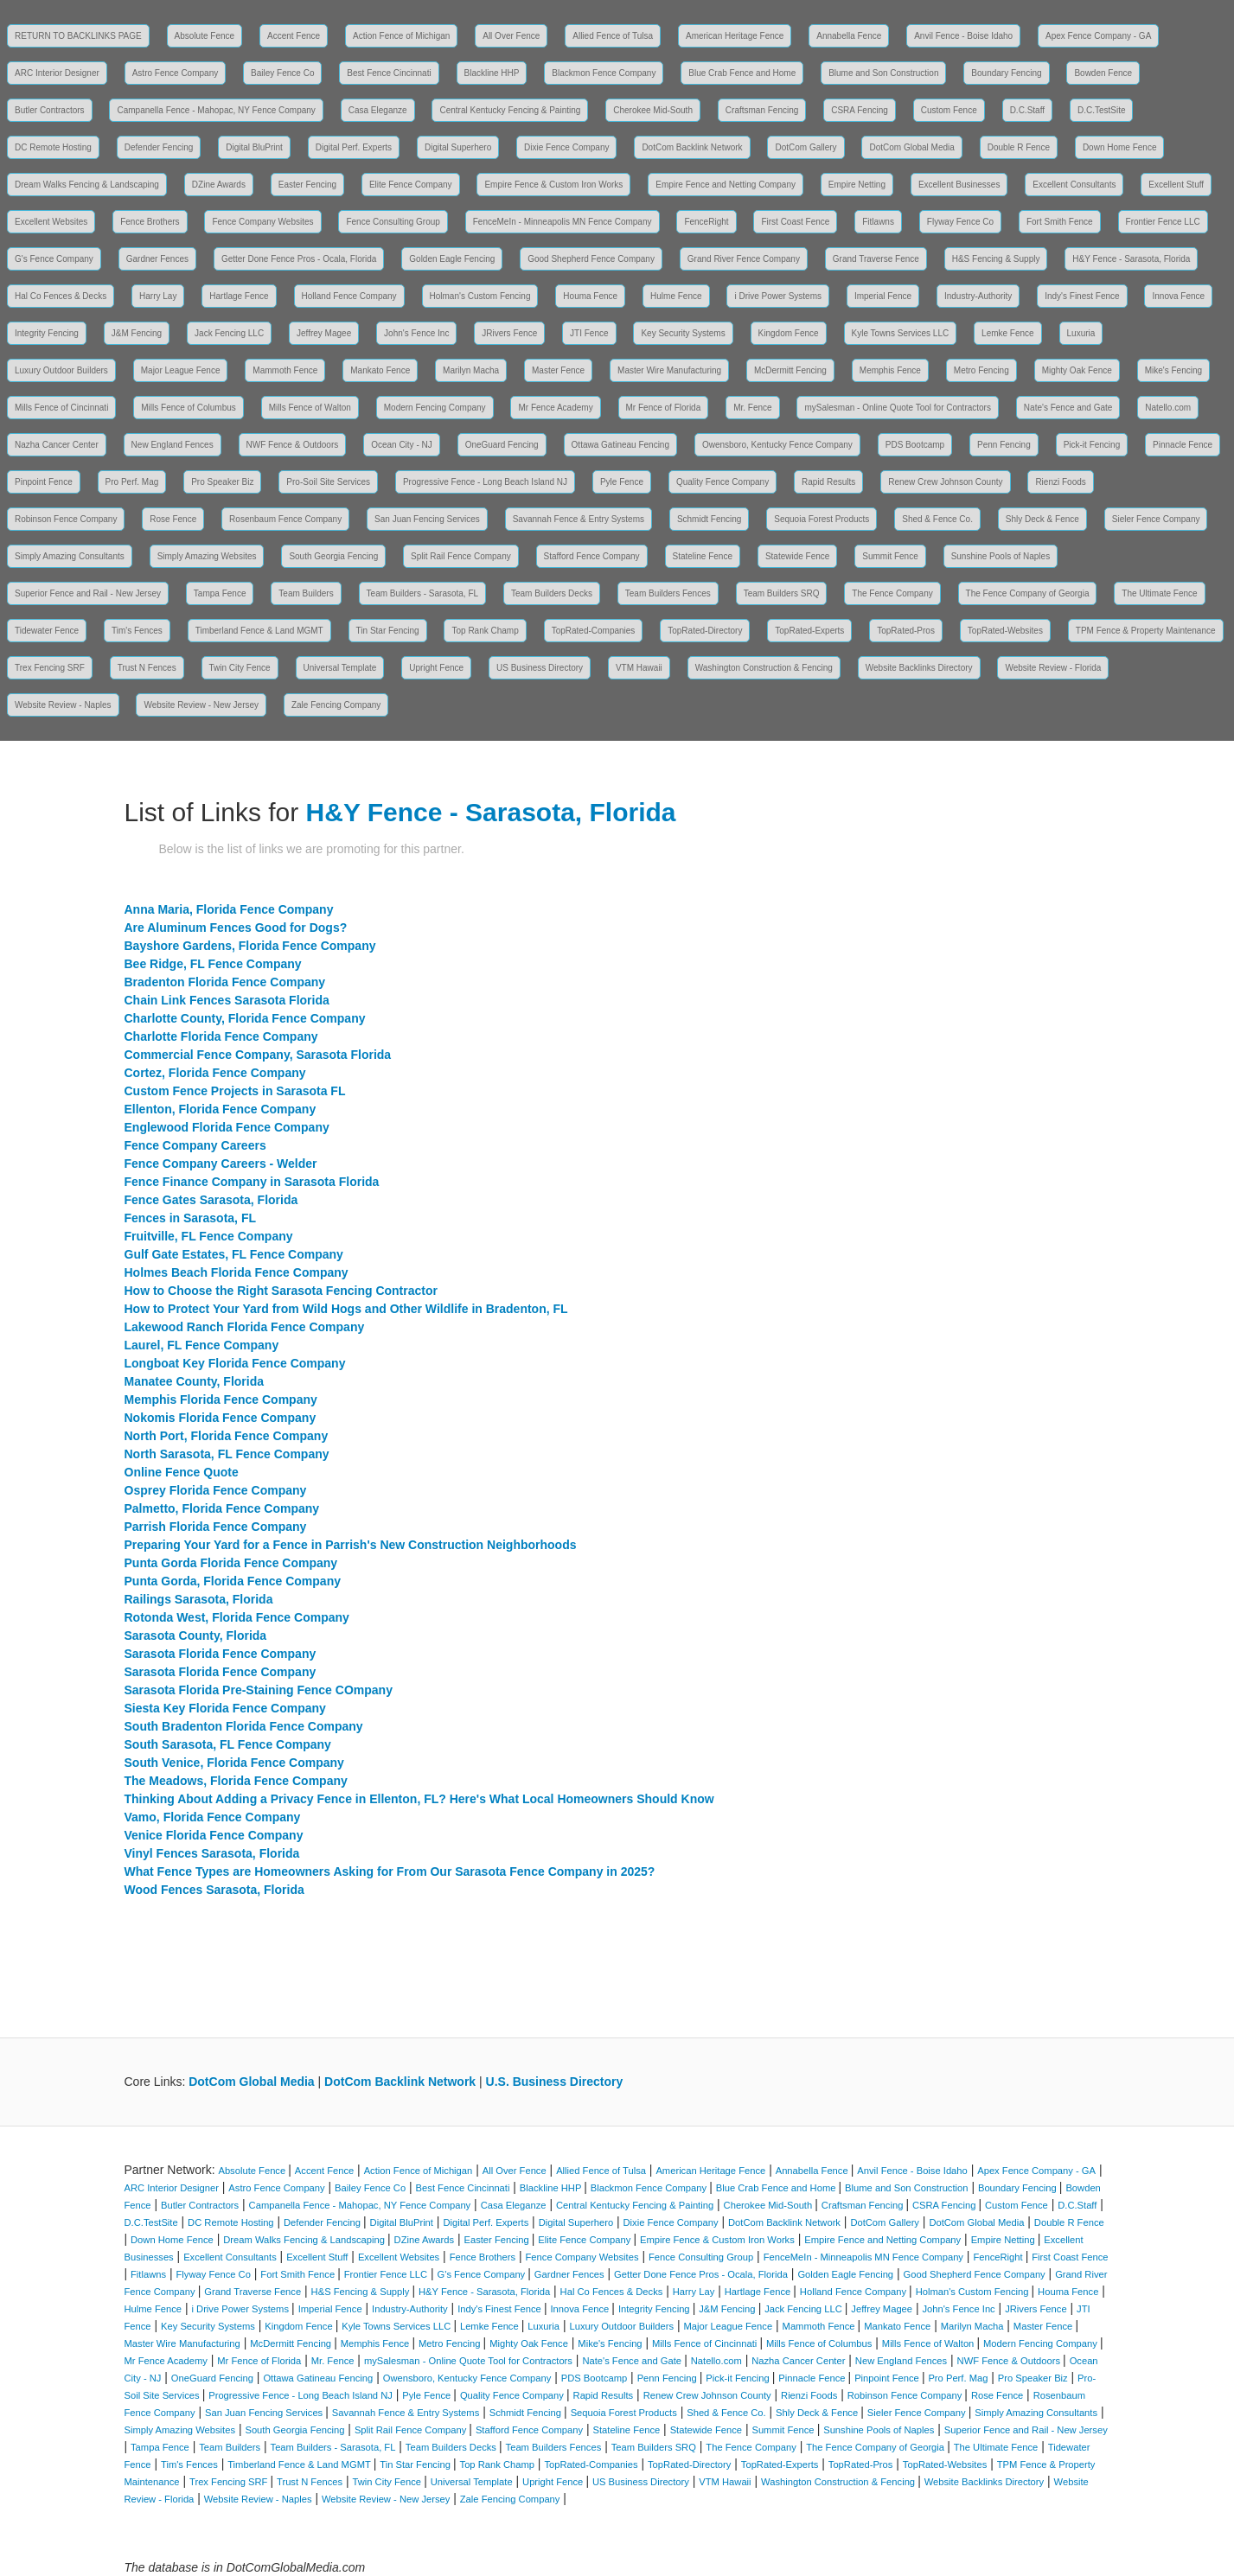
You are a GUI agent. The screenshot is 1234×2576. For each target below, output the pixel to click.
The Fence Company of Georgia (1028, 593)
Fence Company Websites (262, 221)
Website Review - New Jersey (201, 705)
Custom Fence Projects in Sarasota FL (235, 1091)
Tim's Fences (137, 630)
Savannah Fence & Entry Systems (578, 519)
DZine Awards (219, 184)
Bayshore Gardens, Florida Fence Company (250, 946)
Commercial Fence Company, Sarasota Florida (258, 1055)
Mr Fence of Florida (663, 407)
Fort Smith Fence (1059, 221)
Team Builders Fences (668, 593)
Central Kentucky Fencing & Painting (509, 110)
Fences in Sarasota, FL (191, 1218)
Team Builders (305, 593)
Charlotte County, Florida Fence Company (245, 1018)
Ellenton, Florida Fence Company (220, 1109)
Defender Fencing (159, 147)
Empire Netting (857, 184)
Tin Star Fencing (387, 630)
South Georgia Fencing (333, 556)
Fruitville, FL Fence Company (209, 1236)
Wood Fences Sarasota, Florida (214, 1890)
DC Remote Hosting (53, 147)
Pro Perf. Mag (132, 482)
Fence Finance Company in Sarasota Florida (252, 1182)
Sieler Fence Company (1156, 519)
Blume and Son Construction (883, 73)
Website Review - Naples (63, 705)
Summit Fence (890, 556)
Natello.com (1168, 407)
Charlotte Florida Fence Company (221, 1036)
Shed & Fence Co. (937, 519)
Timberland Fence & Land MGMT (259, 630)
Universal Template (340, 668)
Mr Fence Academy (555, 407)
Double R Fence (1019, 147)
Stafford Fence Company (592, 556)
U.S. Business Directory (554, 2081)
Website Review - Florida (1053, 668)
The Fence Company (892, 593)
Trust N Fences (147, 668)
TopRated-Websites (1005, 630)
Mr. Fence (752, 407)
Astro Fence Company (175, 73)
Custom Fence (949, 110)
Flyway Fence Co (960, 221)
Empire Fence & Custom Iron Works (553, 184)
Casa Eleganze (377, 110)
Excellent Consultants (1074, 184)
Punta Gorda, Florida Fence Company (233, 1581)
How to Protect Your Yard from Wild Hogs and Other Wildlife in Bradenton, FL (346, 1309)
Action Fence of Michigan (401, 36)
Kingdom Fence (788, 333)
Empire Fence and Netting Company (725, 184)
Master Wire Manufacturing (669, 370)
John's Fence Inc (416, 333)
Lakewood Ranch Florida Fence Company (245, 1327)
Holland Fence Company (349, 296)
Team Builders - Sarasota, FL (423, 593)
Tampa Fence (220, 593)
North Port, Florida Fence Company (227, 1436)
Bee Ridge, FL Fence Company (213, 964)
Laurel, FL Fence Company (202, 1345)
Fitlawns (878, 221)
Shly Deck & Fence (1042, 519)
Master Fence (558, 370)
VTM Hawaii (639, 668)
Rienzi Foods (1060, 482)
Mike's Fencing (1173, 370)
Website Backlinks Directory (919, 668)
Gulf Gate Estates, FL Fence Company (234, 1254)
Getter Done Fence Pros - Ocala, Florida (299, 259)
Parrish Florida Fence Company (216, 1526)
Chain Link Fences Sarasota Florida (227, 1000)
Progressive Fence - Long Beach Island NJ (485, 482)
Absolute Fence (205, 36)
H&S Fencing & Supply (996, 259)
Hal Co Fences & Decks (60, 296)
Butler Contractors (50, 110)
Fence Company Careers (195, 1145)
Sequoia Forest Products (821, 519)
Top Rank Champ (484, 630)
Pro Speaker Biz (222, 482)
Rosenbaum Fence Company (285, 519)
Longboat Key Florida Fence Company (235, 1363)
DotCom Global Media (911, 147)
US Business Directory (539, 668)
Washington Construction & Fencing (764, 668)
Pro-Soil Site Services (328, 482)
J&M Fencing (137, 333)
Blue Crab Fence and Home (742, 73)
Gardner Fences (157, 259)
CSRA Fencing (859, 110)
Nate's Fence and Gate (1068, 407)
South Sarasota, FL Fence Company (228, 1744)
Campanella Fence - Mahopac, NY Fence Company (216, 110)
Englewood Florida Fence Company (227, 1127)
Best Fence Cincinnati (389, 73)
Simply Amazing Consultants (70, 556)
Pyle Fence (621, 482)
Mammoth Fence (285, 370)
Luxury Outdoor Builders (61, 370)
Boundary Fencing (1006, 73)
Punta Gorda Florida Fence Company (231, 1563)
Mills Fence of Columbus (188, 407)
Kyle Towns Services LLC (900, 333)
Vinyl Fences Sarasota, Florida (212, 1853)
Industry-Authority (978, 296)
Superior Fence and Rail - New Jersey (88, 593)
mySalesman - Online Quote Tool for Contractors (897, 407)
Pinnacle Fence (1182, 445)
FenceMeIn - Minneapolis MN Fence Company (562, 221)
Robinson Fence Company (66, 519)
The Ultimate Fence (1159, 593)
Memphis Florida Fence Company (221, 1399)
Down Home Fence (1120, 147)
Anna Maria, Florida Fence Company (229, 909)
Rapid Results (828, 482)
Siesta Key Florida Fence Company (225, 1708)
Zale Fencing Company (335, 705)
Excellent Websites (51, 221)
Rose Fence (173, 519)
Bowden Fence (1103, 73)
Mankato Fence (380, 370)
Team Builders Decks (551, 593)
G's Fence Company (54, 259)
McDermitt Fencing (790, 370)
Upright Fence (436, 668)
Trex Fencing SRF (50, 668)
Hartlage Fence (238, 296)
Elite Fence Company (410, 184)
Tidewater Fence (47, 630)
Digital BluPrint (254, 147)
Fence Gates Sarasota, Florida (211, 1200)
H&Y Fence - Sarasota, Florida (1131, 259)
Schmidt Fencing (709, 519)
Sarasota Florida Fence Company (220, 1654)
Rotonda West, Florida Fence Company (237, 1617)
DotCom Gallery (805, 147)
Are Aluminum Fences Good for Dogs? (236, 927)
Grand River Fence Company (743, 259)
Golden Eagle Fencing (452, 259)
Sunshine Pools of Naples (1001, 556)
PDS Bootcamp (915, 445)
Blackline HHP (492, 73)
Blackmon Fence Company (603, 73)
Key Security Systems (683, 333)
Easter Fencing (307, 184)
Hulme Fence (675, 296)
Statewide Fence (797, 556)
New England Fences (172, 445)
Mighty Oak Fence (1077, 370)
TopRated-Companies (594, 630)
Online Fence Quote (182, 1472)
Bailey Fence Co (282, 73)
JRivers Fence (509, 333)
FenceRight (706, 221)
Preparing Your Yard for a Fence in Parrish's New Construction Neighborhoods (351, 1545)
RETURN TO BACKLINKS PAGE (78, 36)
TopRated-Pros (906, 630)
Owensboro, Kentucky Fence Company (777, 445)
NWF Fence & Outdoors (292, 445)
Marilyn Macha (471, 370)
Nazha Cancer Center (57, 445)
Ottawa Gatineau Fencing (620, 445)
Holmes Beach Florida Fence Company (236, 1272)
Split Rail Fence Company (461, 556)
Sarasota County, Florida (196, 1635)
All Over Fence (511, 36)
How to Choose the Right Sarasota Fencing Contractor (281, 1291)
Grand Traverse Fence (876, 259)
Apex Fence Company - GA (1098, 36)
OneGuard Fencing (502, 445)
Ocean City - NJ (401, 445)
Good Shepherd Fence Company (591, 259)
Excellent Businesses (959, 184)
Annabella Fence (848, 36)
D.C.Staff (1027, 110)
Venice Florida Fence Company (214, 1835)
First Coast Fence (795, 221)
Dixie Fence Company (566, 147)
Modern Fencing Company (435, 407)
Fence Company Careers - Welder (221, 1163)
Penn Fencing (1004, 445)
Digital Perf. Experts (354, 147)
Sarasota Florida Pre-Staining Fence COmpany (259, 1690)
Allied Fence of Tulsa (612, 36)
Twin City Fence (240, 668)
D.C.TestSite (1101, 110)
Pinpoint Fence (44, 482)
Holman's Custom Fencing (480, 296)
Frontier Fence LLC (1163, 221)
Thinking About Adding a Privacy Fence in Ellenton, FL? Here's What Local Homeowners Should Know (419, 1799)
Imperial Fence (882, 296)
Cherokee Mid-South (653, 110)
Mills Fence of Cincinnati (61, 407)
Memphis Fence (890, 370)
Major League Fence (181, 370)
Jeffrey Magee (324, 333)
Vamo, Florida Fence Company (213, 1817)
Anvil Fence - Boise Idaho (963, 36)
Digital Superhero (458, 147)
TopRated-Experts (809, 630)
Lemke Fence (1007, 333)
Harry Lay (157, 296)
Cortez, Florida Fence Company (215, 1073)
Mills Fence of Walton (310, 407)
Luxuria (1081, 333)
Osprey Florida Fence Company (216, 1490)
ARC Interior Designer (57, 73)
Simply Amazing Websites (207, 556)
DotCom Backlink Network (692, 147)
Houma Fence (590, 296)
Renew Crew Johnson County (945, 482)
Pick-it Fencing (1092, 445)
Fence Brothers (149, 221)
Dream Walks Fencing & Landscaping (87, 184)
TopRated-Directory (705, 630)
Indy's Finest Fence (1082, 296)
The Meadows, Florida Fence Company (236, 1781)
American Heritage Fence (734, 36)
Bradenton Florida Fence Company (225, 982)
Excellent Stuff (1176, 184)
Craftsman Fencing (762, 110)
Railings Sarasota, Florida (199, 1599)
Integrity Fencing (47, 333)
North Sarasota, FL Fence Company (227, 1454)
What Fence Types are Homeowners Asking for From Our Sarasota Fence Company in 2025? (390, 1871)
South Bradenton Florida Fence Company (244, 1726)
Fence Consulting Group (392, 221)
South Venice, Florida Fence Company (234, 1762)
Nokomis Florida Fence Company (220, 1418)
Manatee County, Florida (195, 1381)
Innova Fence (1178, 296)
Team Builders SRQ (782, 593)
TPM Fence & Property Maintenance (1146, 630)
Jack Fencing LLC (229, 333)
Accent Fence (293, 36)
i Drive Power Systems (778, 296)
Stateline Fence (703, 556)
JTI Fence (589, 333)
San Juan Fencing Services (427, 519)
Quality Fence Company (722, 482)
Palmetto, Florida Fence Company (222, 1508)
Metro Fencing (981, 370)
